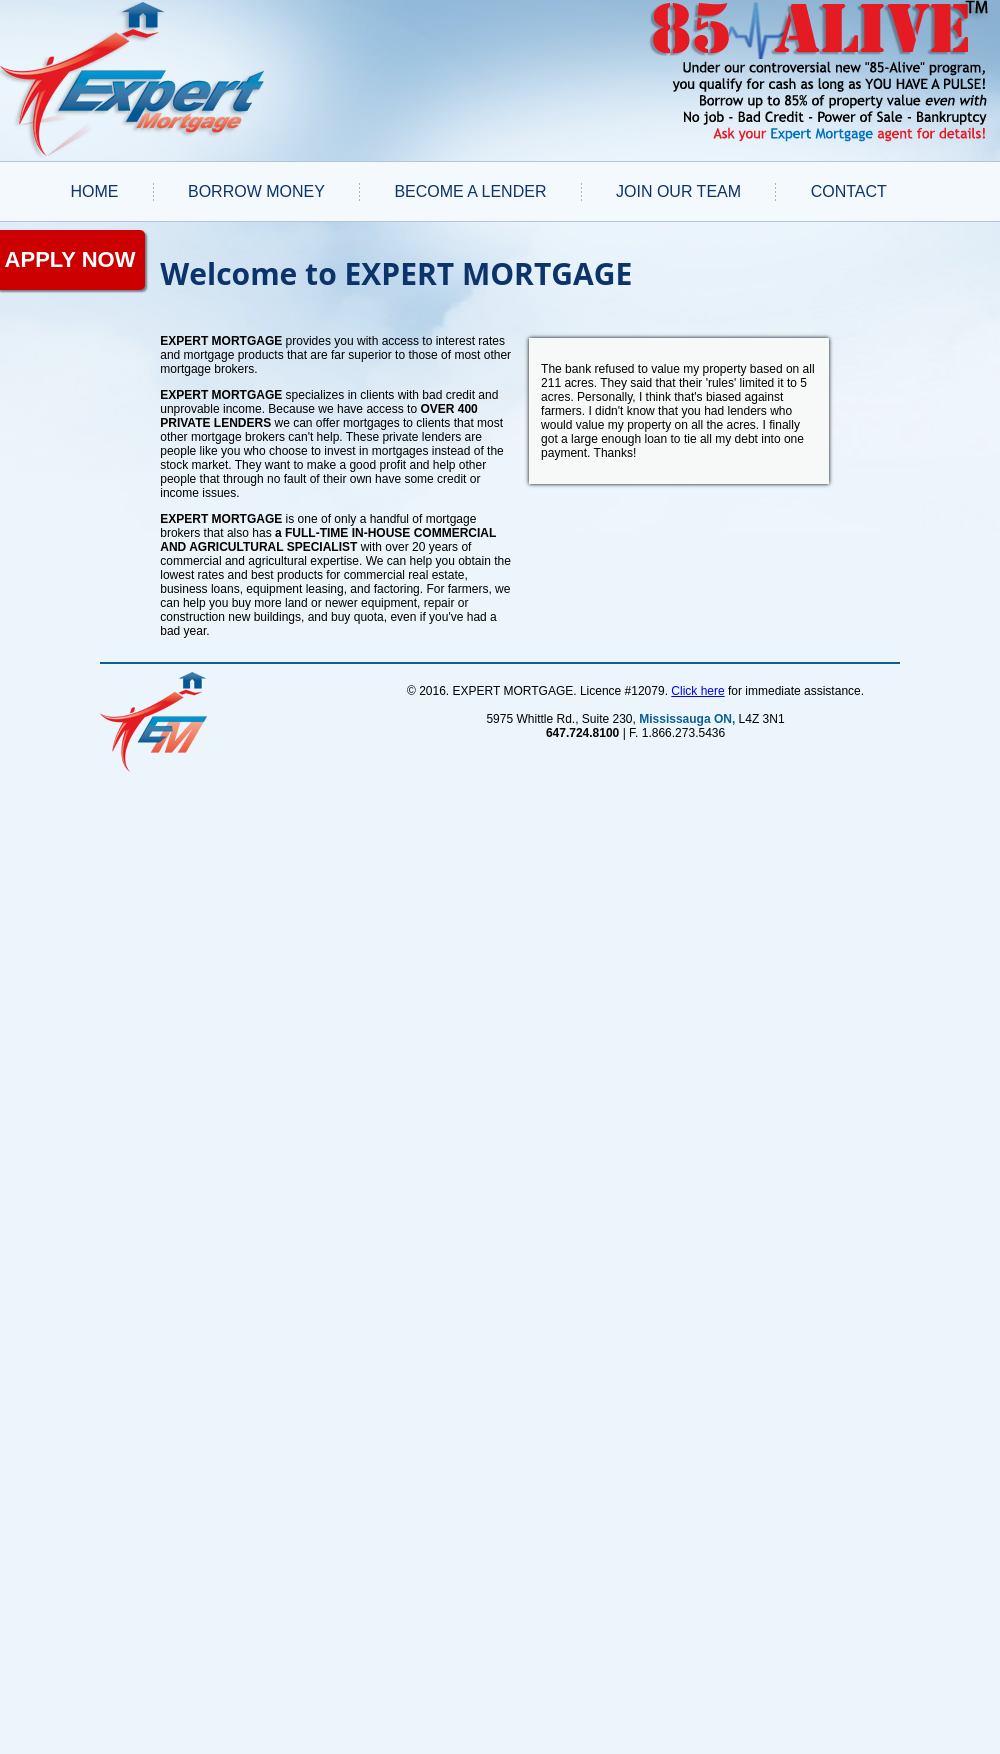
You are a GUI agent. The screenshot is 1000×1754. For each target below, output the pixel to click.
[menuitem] (94, 191)
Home (94, 191)
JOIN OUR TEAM (678, 191)
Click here (697, 691)
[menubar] (478, 191)
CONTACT (849, 191)
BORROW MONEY (256, 191)
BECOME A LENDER (470, 191)
